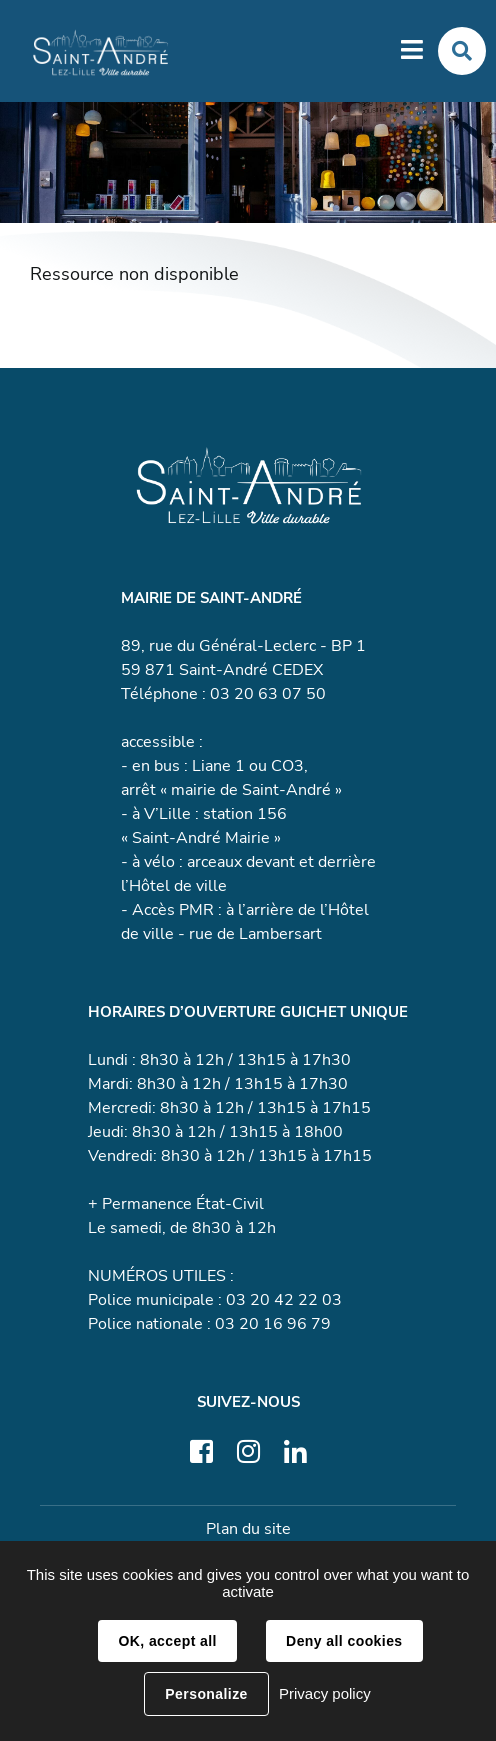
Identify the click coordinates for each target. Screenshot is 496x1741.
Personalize (206, 1694)
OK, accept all (167, 1641)
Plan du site (248, 1529)
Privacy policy (325, 1693)
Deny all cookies (344, 1641)
